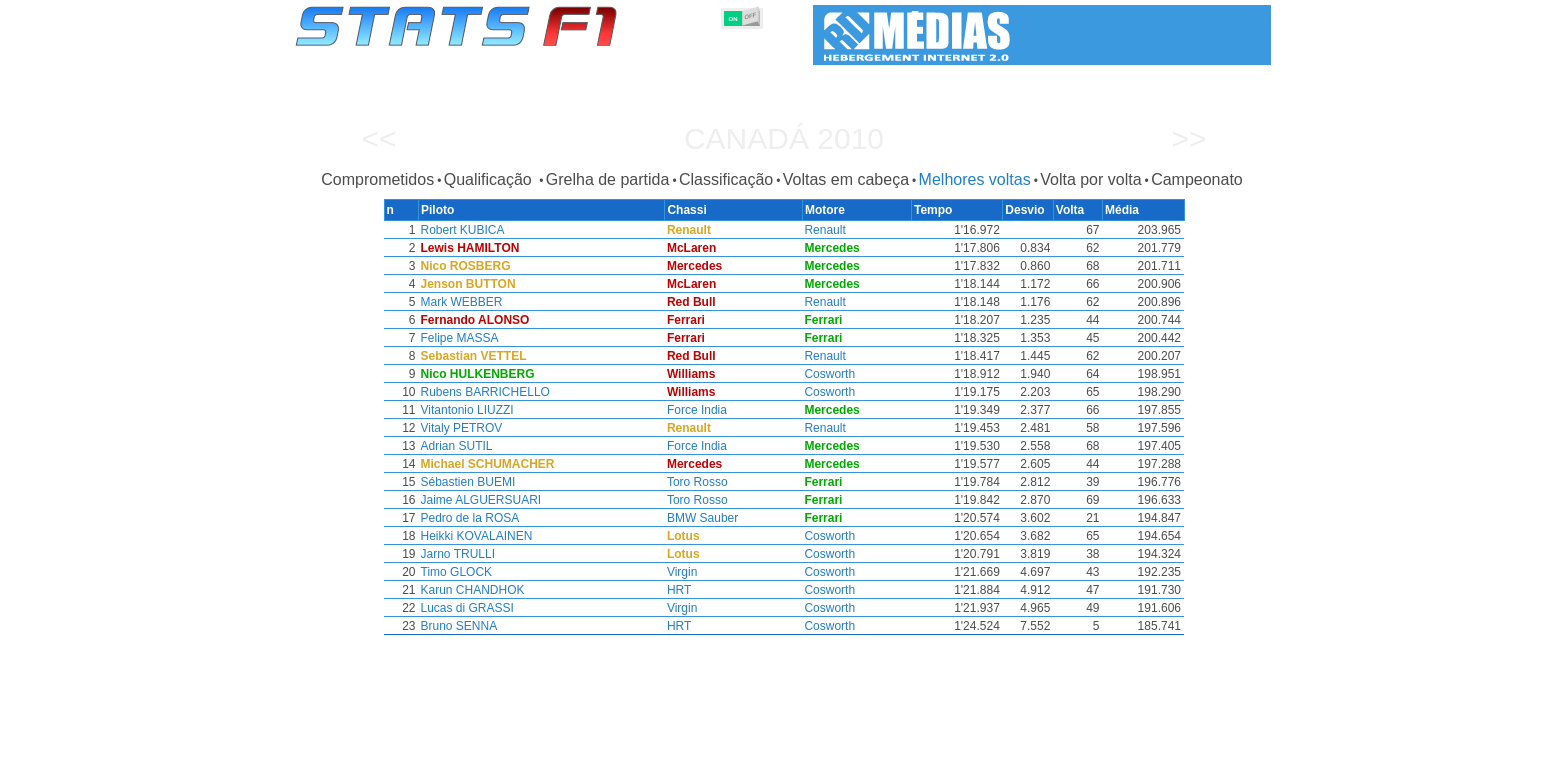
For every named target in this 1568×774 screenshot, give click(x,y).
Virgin (684, 572)
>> (1188, 138)
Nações (917, 755)
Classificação (726, 179)
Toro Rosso (699, 482)
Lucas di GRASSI (465, 608)
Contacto (1234, 755)
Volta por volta (1090, 179)
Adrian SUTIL (455, 446)
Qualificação (490, 179)
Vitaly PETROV (460, 428)
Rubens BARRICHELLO (483, 392)
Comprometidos (377, 179)
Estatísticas (361, 755)
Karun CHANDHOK (471, 590)
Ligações (1107, 755)
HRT (681, 590)
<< (378, 138)
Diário (1045, 755)
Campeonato (1197, 179)
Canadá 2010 (784, 138)
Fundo (1170, 755)
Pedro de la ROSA (468, 518)
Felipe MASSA (458, 338)
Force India (699, 410)
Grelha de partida (608, 179)
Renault (827, 230)
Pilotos (642, 755)
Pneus (859, 755)
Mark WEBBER (460, 302)
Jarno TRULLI (456, 554)
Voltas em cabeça (846, 179)
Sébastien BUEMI (466, 482)
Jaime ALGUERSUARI (479, 500)
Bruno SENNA (457, 626)
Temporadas (449, 755)
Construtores (718, 755)
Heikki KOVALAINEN (475, 536)
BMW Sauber (704, 518)
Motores (798, 755)
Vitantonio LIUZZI (465, 410)
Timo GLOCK (455, 572)
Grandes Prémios (552, 755)
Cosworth (832, 374)
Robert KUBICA (461, 230)
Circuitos (983, 755)
